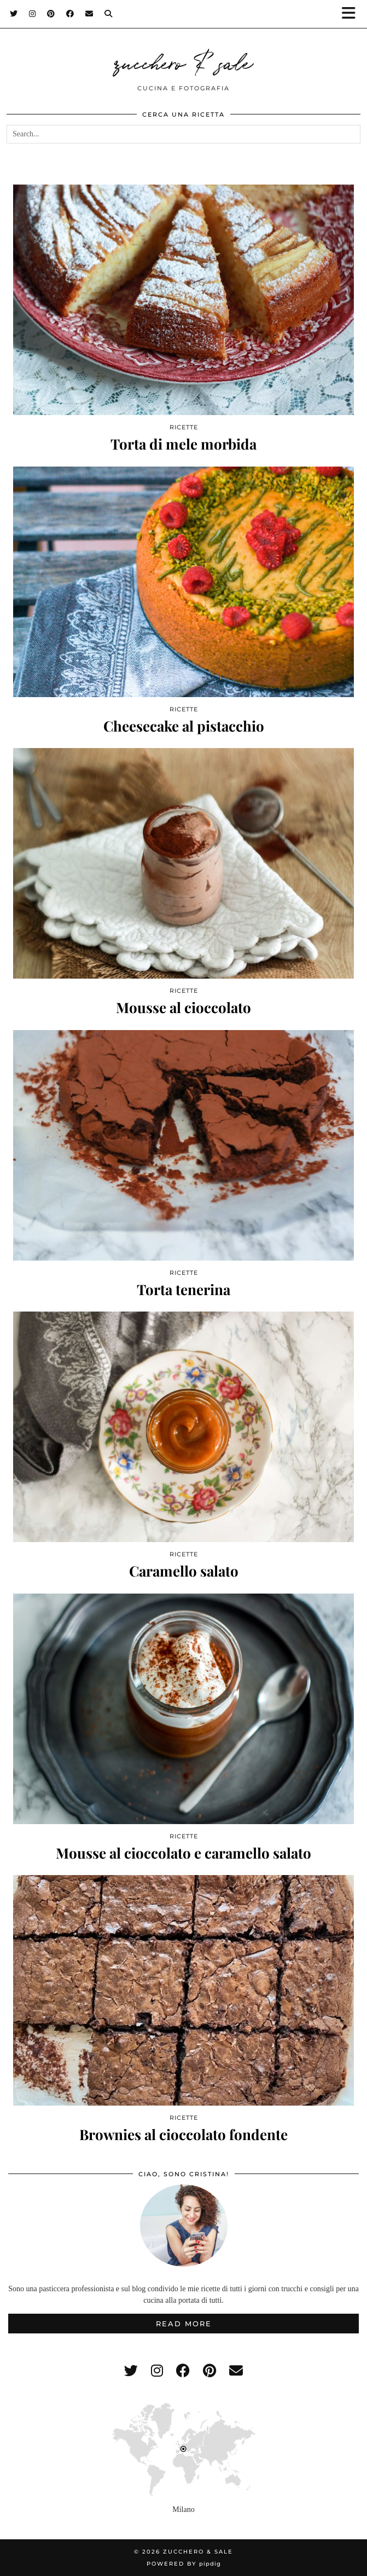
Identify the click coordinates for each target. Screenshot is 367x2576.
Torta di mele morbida (183, 443)
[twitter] (131, 2371)
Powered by (184, 2563)
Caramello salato (183, 1570)
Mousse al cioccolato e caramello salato (183, 1852)
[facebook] (183, 2371)
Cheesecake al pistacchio (183, 725)
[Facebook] (70, 14)
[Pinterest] (51, 14)
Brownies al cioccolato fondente (183, 2134)
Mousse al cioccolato (183, 1007)
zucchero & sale (183, 61)
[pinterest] (209, 2371)
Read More (184, 2323)
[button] (352, 14)
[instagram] (157, 2371)
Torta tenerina (183, 1289)
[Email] (89, 14)
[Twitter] (14, 14)
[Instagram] (32, 14)
